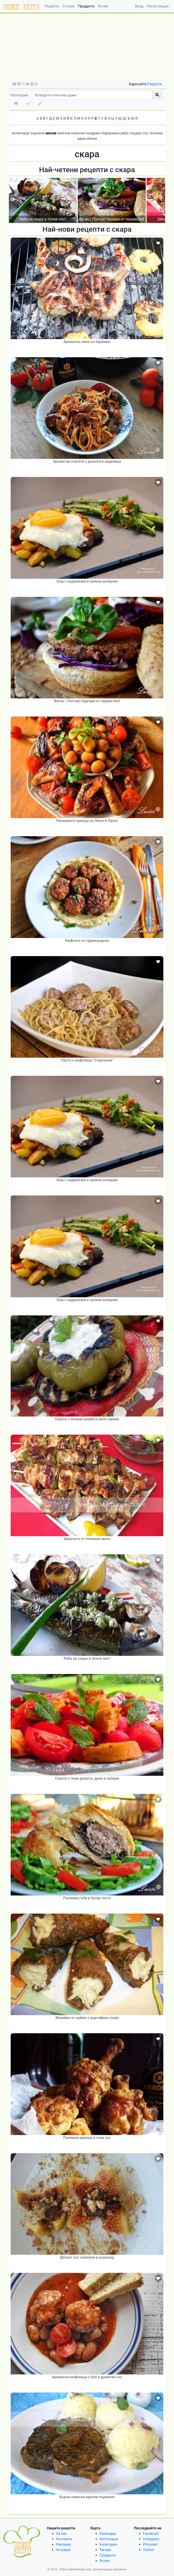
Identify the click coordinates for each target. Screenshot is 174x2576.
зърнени (37, 133)
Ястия (103, 6)
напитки (78, 133)
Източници (108, 2539)
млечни (63, 133)
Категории (19, 95)
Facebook (151, 2533)
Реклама (63, 2544)
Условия (63, 2550)
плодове (93, 133)
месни (51, 133)
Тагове (105, 2550)
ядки (81, 138)
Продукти (86, 6)
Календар (107, 2533)
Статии (69, 6)
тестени (156, 133)
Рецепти (52, 6)
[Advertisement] (87, 48)
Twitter (148, 2550)
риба (125, 133)
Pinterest (150, 2544)
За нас (61, 2533)
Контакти (64, 2539)
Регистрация (158, 6)
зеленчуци (20, 133)
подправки (110, 133)
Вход (139, 6)
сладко (135, 133)
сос (145, 133)
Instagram (151, 2539)
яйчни (92, 138)
